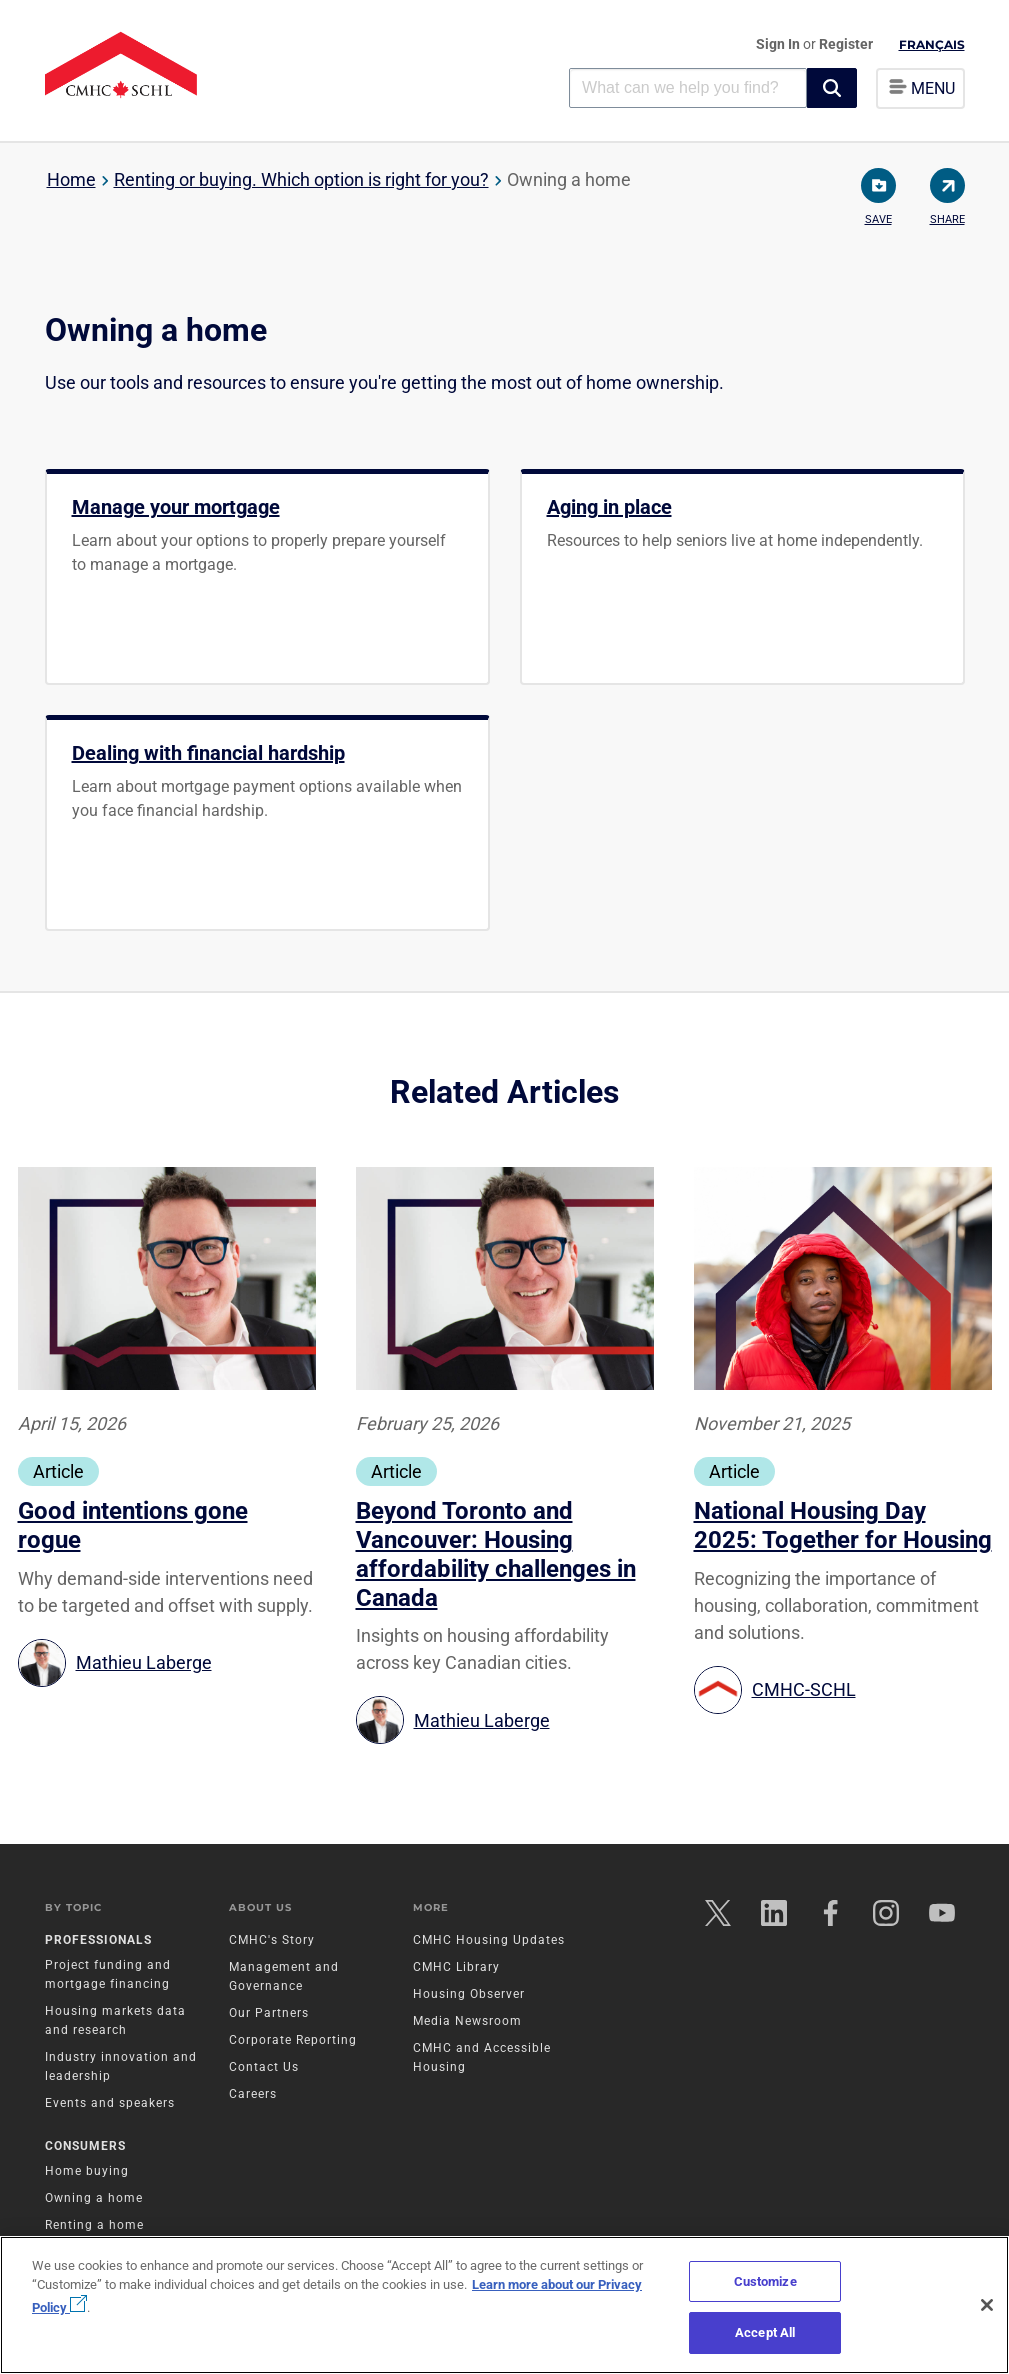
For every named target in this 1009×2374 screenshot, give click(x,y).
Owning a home (94, 2199)
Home (71, 179)
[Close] (987, 2305)
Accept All (765, 2332)
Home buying (87, 2172)
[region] (504, 2305)
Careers (253, 2095)
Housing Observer (469, 1995)
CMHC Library (456, 1968)
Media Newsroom (467, 2022)
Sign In (779, 44)
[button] (832, 88)
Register (846, 44)
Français (932, 44)
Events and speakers (110, 2104)
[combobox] (688, 87)
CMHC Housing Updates (489, 1941)
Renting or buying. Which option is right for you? (301, 179)
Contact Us (264, 2068)
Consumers (85, 2147)
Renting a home (94, 2226)
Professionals (98, 1941)
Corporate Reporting (293, 2041)
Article (58, 1471)
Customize (765, 2281)
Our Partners (269, 2014)
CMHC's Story (272, 1941)
